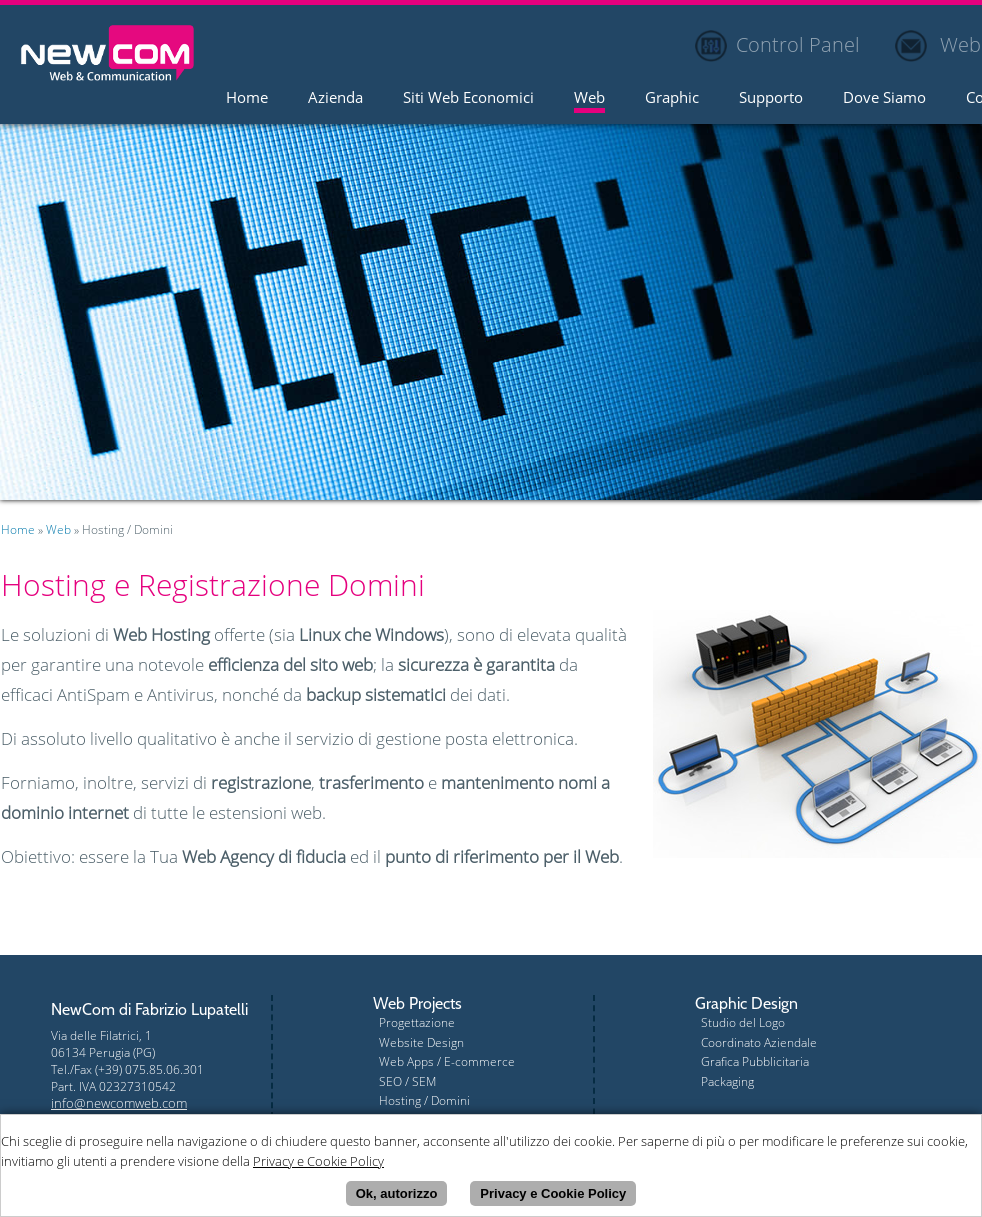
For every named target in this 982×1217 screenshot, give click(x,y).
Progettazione (417, 1022)
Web (589, 98)
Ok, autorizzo (397, 1193)
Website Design (421, 1042)
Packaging (727, 1081)
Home (247, 98)
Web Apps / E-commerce (447, 1061)
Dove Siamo (884, 98)
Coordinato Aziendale (759, 1042)
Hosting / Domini (424, 1100)
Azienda (335, 98)
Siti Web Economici (468, 98)
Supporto (771, 98)
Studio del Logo (743, 1022)
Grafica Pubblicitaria (755, 1061)
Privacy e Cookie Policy (553, 1193)
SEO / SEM (407, 1081)
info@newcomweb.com (119, 1103)
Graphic (672, 98)
